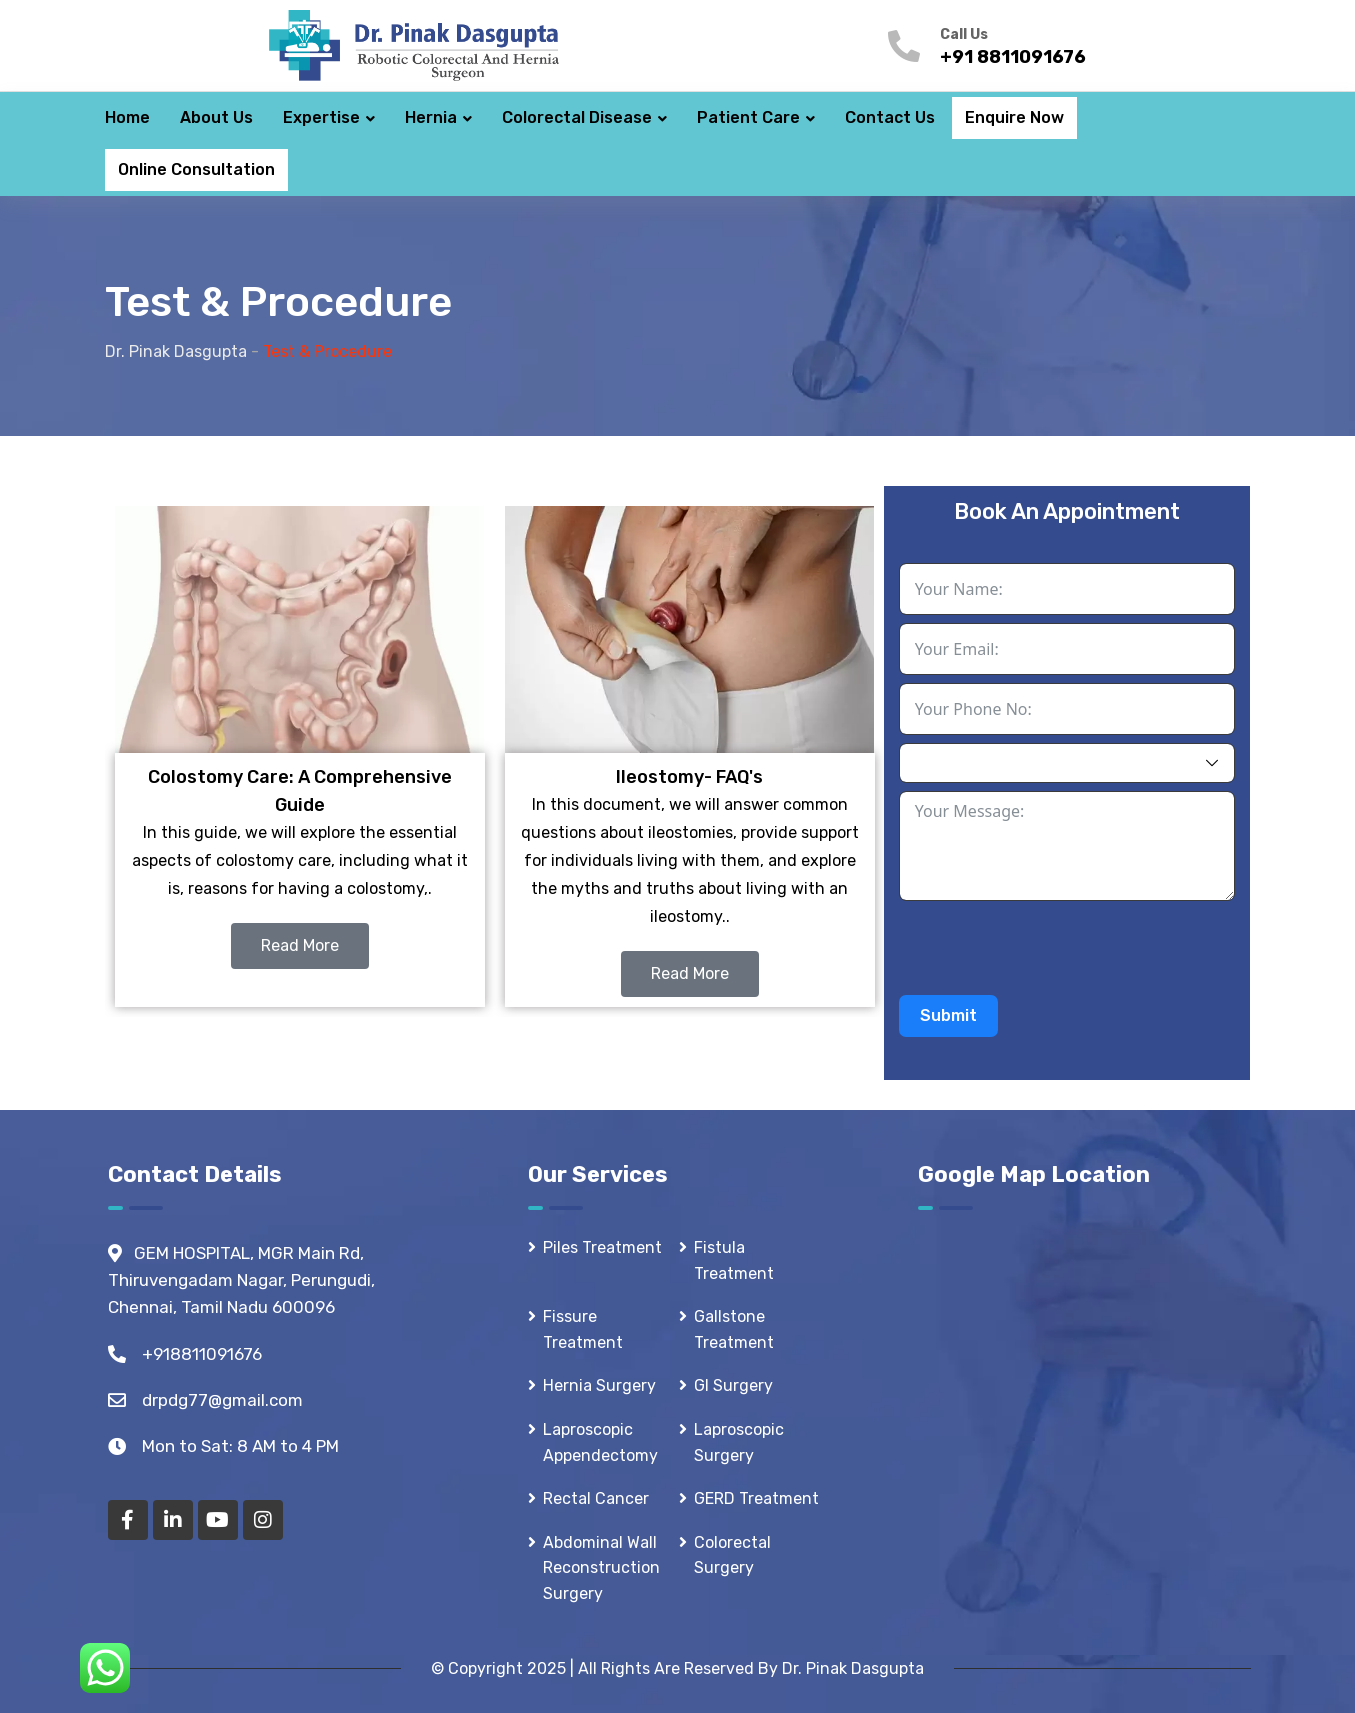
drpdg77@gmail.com (222, 1400)
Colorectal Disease (577, 117)
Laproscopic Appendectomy (600, 1442)
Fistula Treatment (734, 1260)
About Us (216, 117)
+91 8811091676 (1013, 57)
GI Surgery (733, 1385)
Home (127, 117)
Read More (300, 945)
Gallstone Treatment (734, 1329)
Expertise (321, 117)
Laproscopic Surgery (739, 1442)
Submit (948, 1015)
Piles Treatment (602, 1247)
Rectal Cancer (596, 1498)
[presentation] (1051, 948)
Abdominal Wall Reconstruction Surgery (601, 1568)
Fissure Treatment (583, 1329)
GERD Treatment (756, 1498)
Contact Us (890, 117)
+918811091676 (202, 1354)
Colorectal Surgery (732, 1555)
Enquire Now (1014, 117)
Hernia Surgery (599, 1385)
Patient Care (748, 117)
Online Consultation (196, 169)
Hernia (431, 117)
